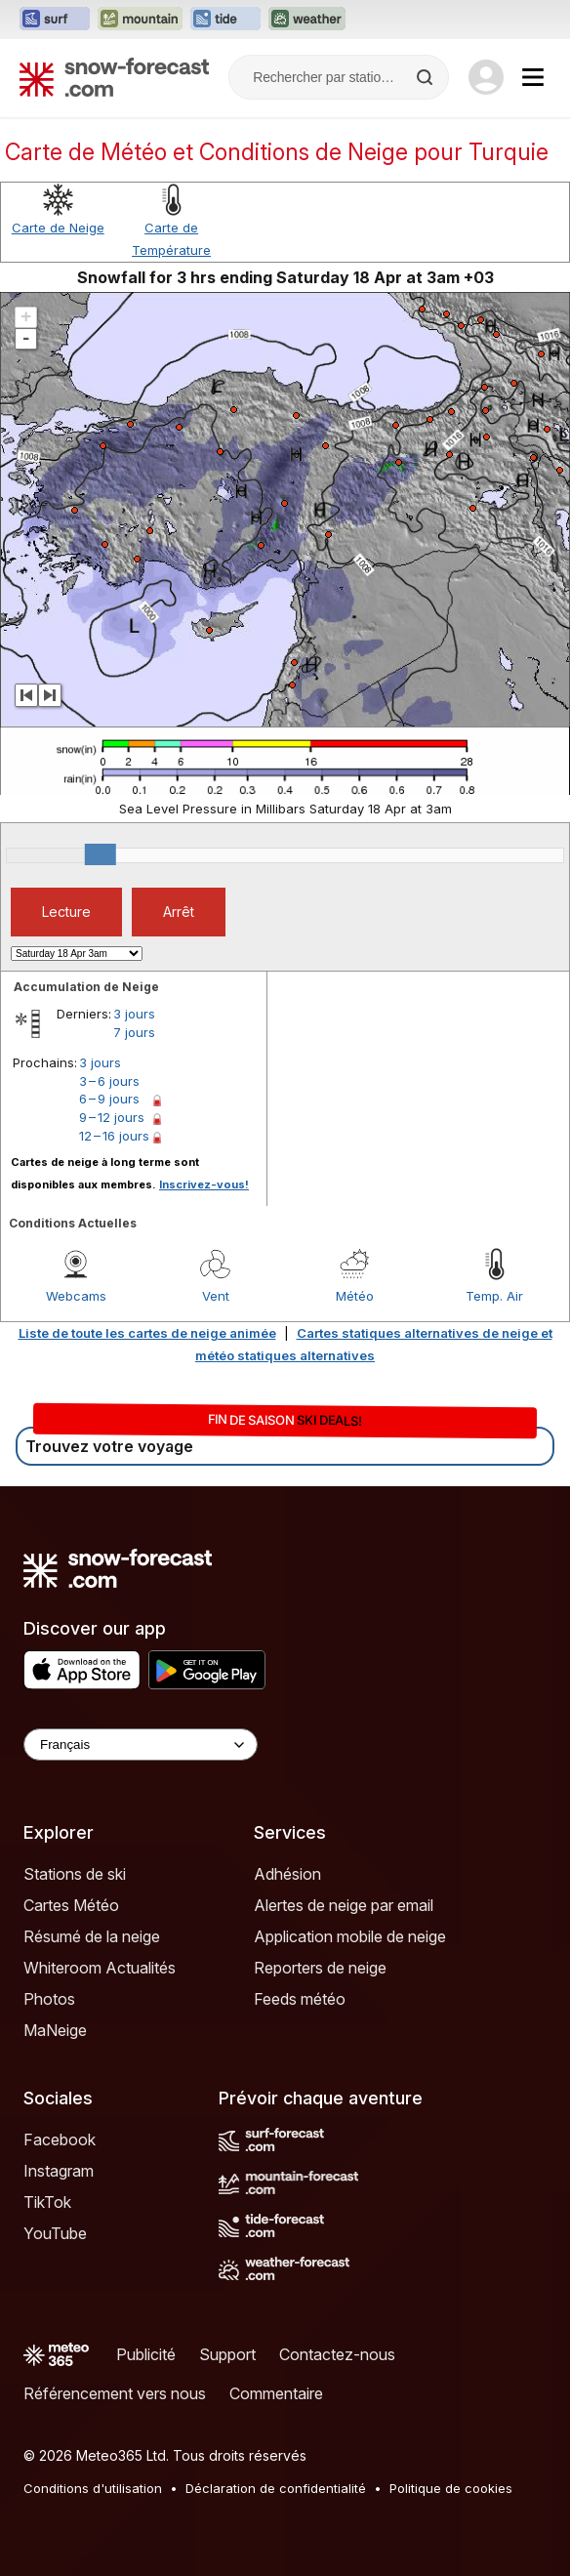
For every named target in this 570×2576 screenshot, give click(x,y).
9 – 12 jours (111, 1117)
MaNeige (55, 2030)
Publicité (146, 2354)
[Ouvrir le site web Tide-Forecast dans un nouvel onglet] (225, 19)
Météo (355, 1296)
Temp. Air (494, 1296)
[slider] (100, 854)
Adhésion (287, 1874)
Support (227, 2354)
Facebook (59, 2139)
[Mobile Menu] (532, 77)
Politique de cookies (450, 2488)
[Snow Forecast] (114, 77)
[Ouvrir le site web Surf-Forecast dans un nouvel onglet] (55, 19)
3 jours (134, 1013)
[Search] (426, 77)
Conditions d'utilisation (92, 2488)
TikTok (47, 2202)
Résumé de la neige (91, 1936)
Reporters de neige (320, 1967)
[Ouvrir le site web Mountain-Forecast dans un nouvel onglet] (140, 19)
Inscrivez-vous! (204, 1184)
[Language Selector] (140, 1744)
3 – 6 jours (109, 1081)
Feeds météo (300, 1999)
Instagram (58, 2171)
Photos (49, 1999)
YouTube (55, 2233)
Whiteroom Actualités (99, 1967)
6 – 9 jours (109, 1098)
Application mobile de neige (350, 1936)
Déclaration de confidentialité (275, 2488)
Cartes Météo (71, 1905)
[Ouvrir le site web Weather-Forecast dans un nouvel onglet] (307, 19)
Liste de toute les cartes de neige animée (147, 1333)
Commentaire (276, 2393)
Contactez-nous (337, 2354)
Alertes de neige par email (343, 1905)
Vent (215, 1296)
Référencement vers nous (114, 2393)
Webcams (76, 1296)
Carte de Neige (58, 227)
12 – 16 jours (114, 1135)
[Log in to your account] (486, 77)
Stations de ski (74, 1874)
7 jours (134, 1032)
